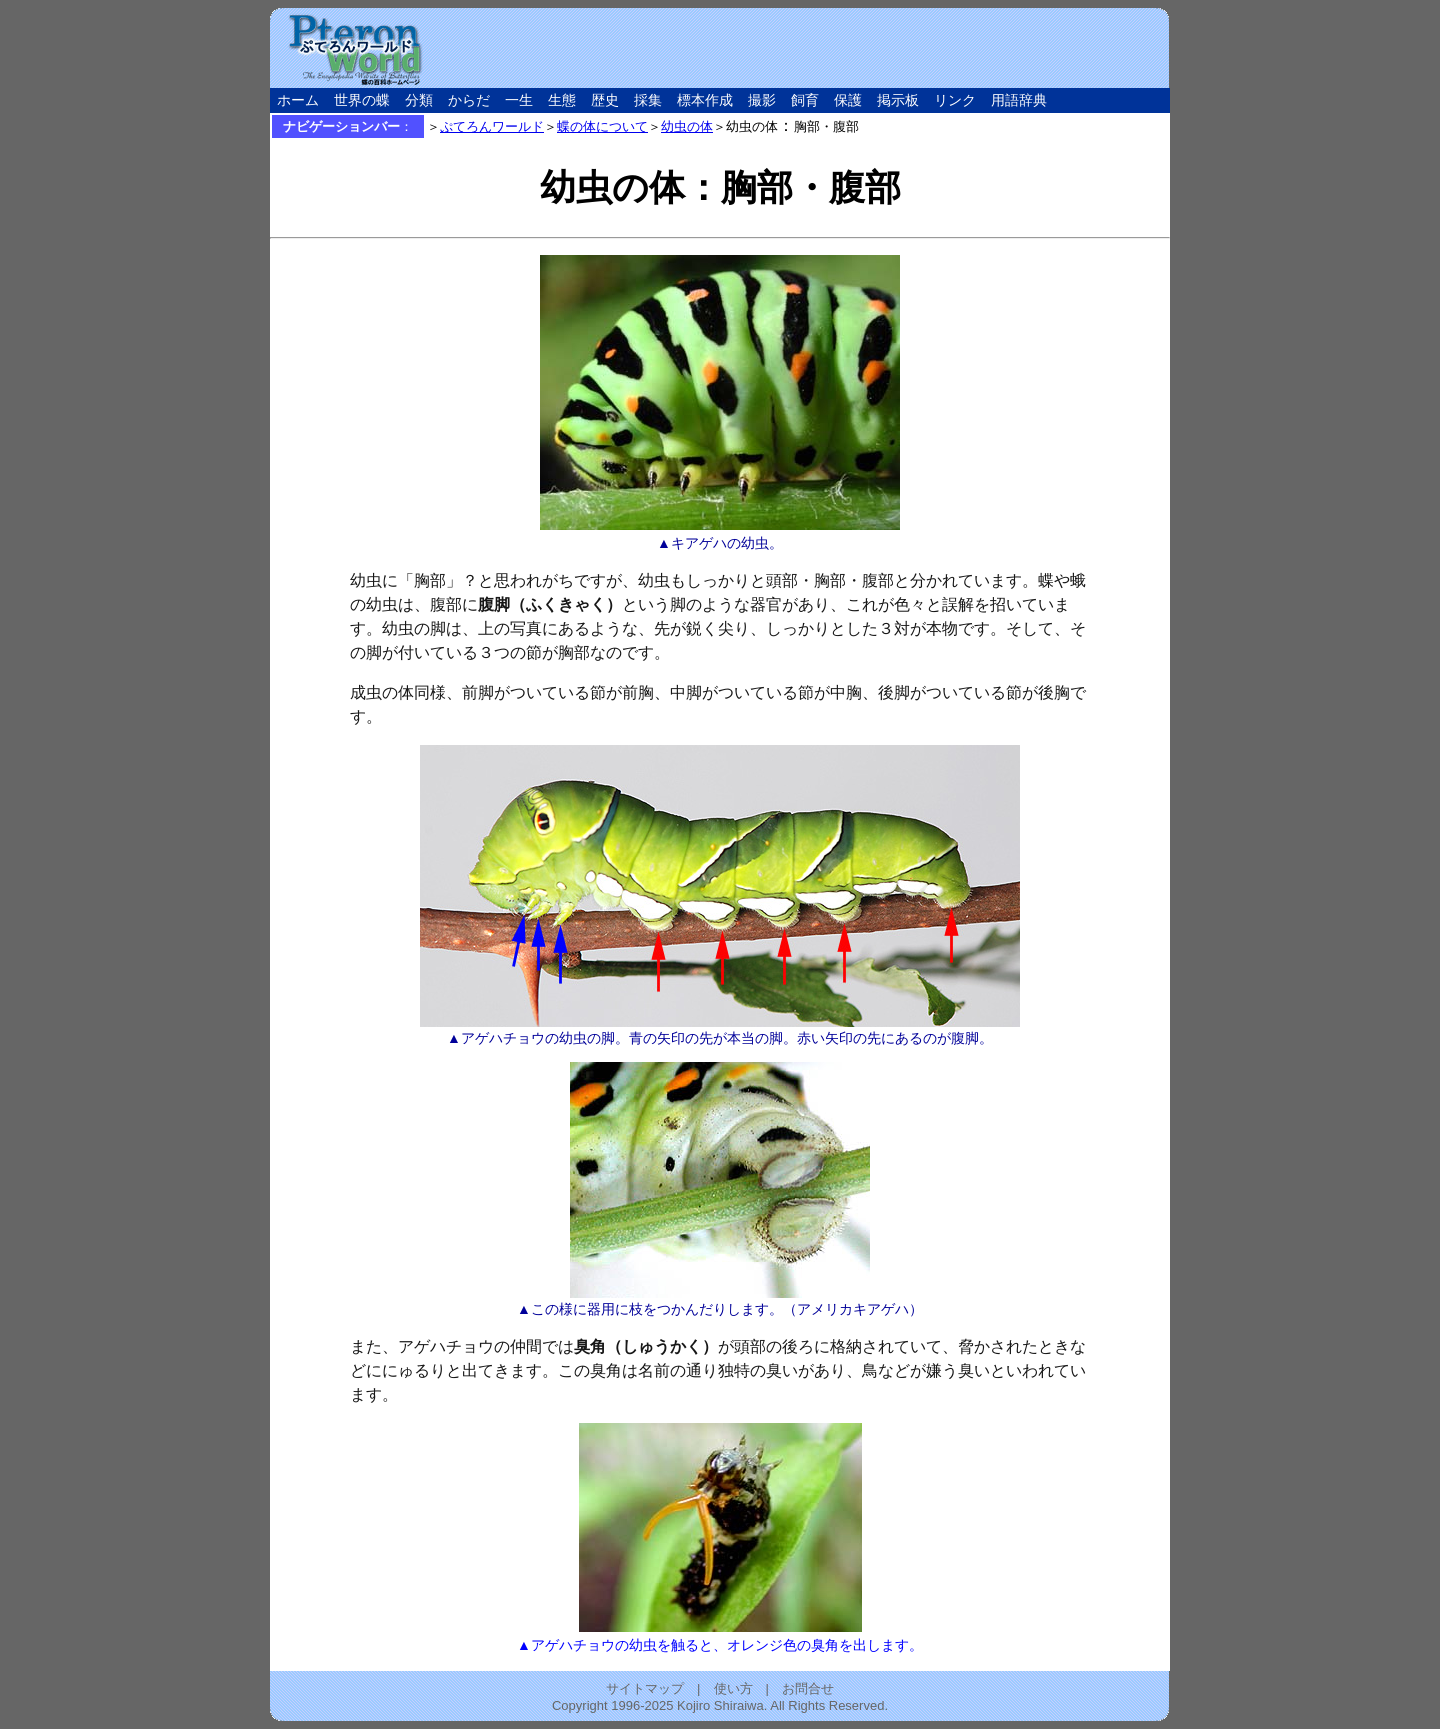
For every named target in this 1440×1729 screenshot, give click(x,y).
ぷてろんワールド (492, 126)
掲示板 (898, 100)
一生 (519, 100)
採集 (648, 100)
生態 (562, 100)
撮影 (762, 100)
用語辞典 (1019, 100)
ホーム (298, 100)
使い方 (733, 1688)
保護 (848, 100)
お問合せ (808, 1688)
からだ (469, 100)
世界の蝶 (362, 100)
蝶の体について (602, 126)
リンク (955, 100)
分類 (419, 100)
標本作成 (705, 100)
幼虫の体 (687, 126)
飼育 (805, 100)
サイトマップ (645, 1688)
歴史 (605, 100)
